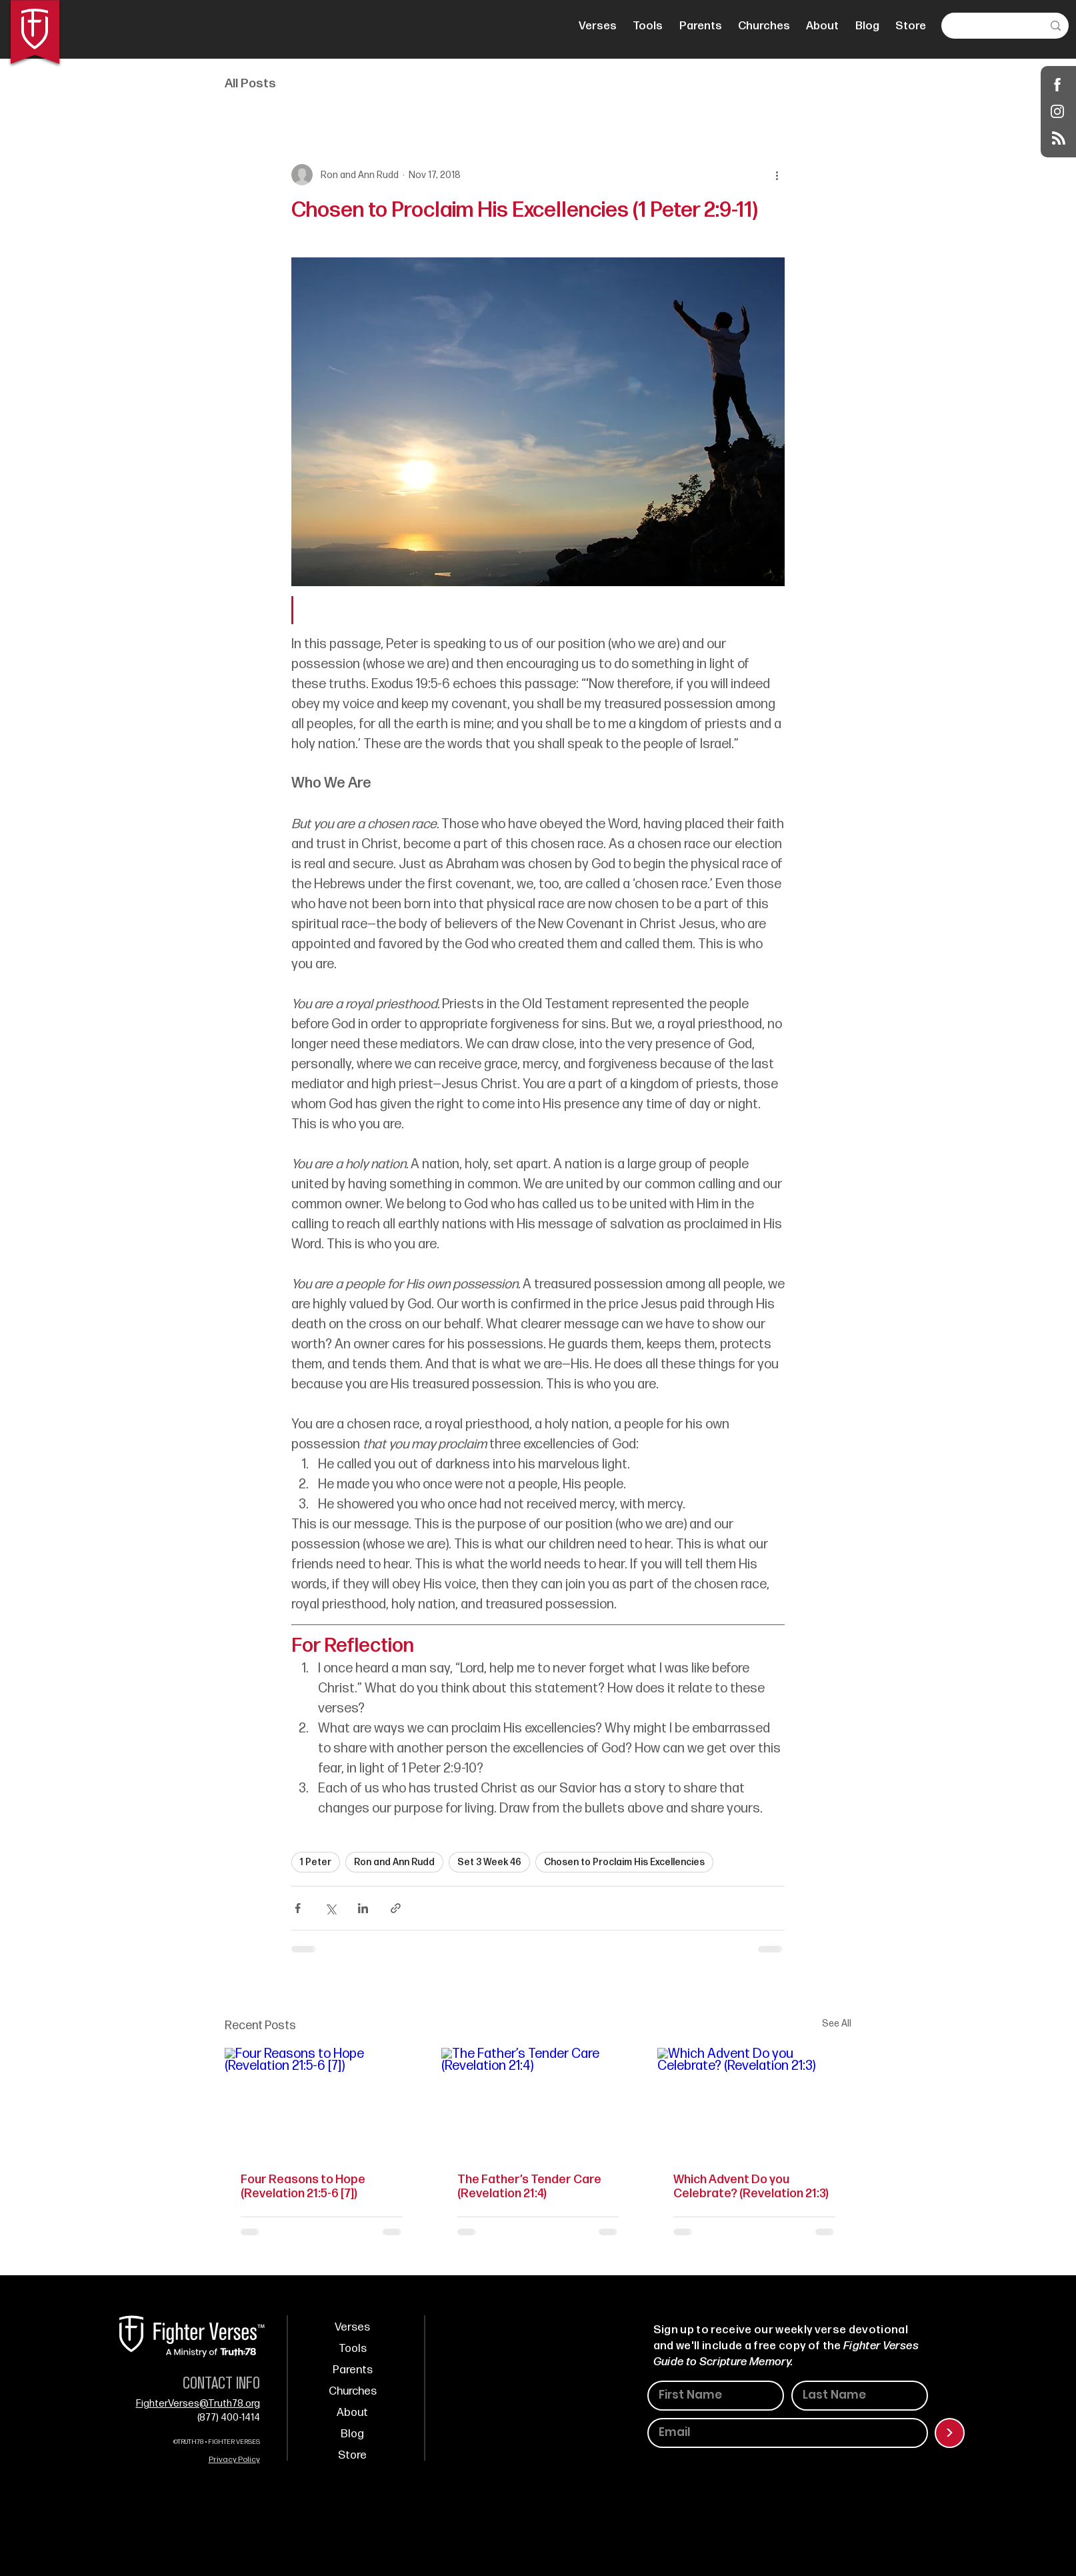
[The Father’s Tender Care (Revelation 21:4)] (538, 2102)
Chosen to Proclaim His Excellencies (624, 1862)
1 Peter (315, 1862)
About (352, 2412)
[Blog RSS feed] (1058, 138)
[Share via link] (395, 1908)
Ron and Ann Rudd (394, 1862)
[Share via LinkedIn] (363, 1908)
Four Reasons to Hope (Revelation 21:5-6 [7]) (303, 2187)
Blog (352, 2434)
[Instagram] (1057, 111)
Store (352, 2455)
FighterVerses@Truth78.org (198, 2403)
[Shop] (1057, 84)
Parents (353, 2370)
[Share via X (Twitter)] (330, 1908)
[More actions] (777, 175)
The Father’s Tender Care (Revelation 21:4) (529, 2187)
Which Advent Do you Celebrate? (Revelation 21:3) (751, 2187)
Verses (352, 2327)
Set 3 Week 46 (489, 1862)
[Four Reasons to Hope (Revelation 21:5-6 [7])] (322, 2102)
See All (836, 2023)
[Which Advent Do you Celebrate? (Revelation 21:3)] (754, 2102)
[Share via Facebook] (297, 1908)
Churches (353, 2391)
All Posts (250, 83)
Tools (353, 2348)
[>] (950, 2433)
